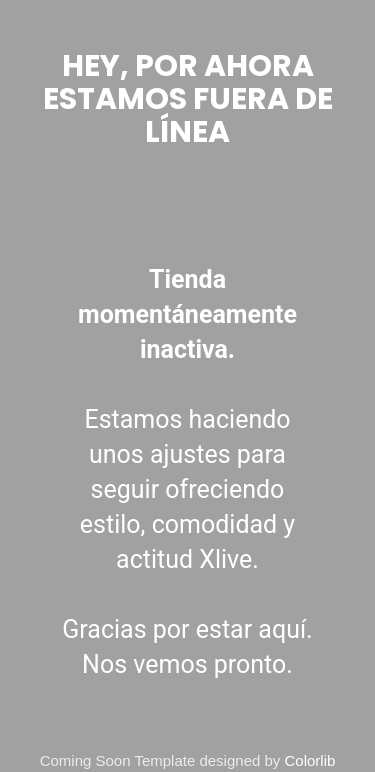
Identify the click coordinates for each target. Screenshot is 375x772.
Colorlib (310, 760)
